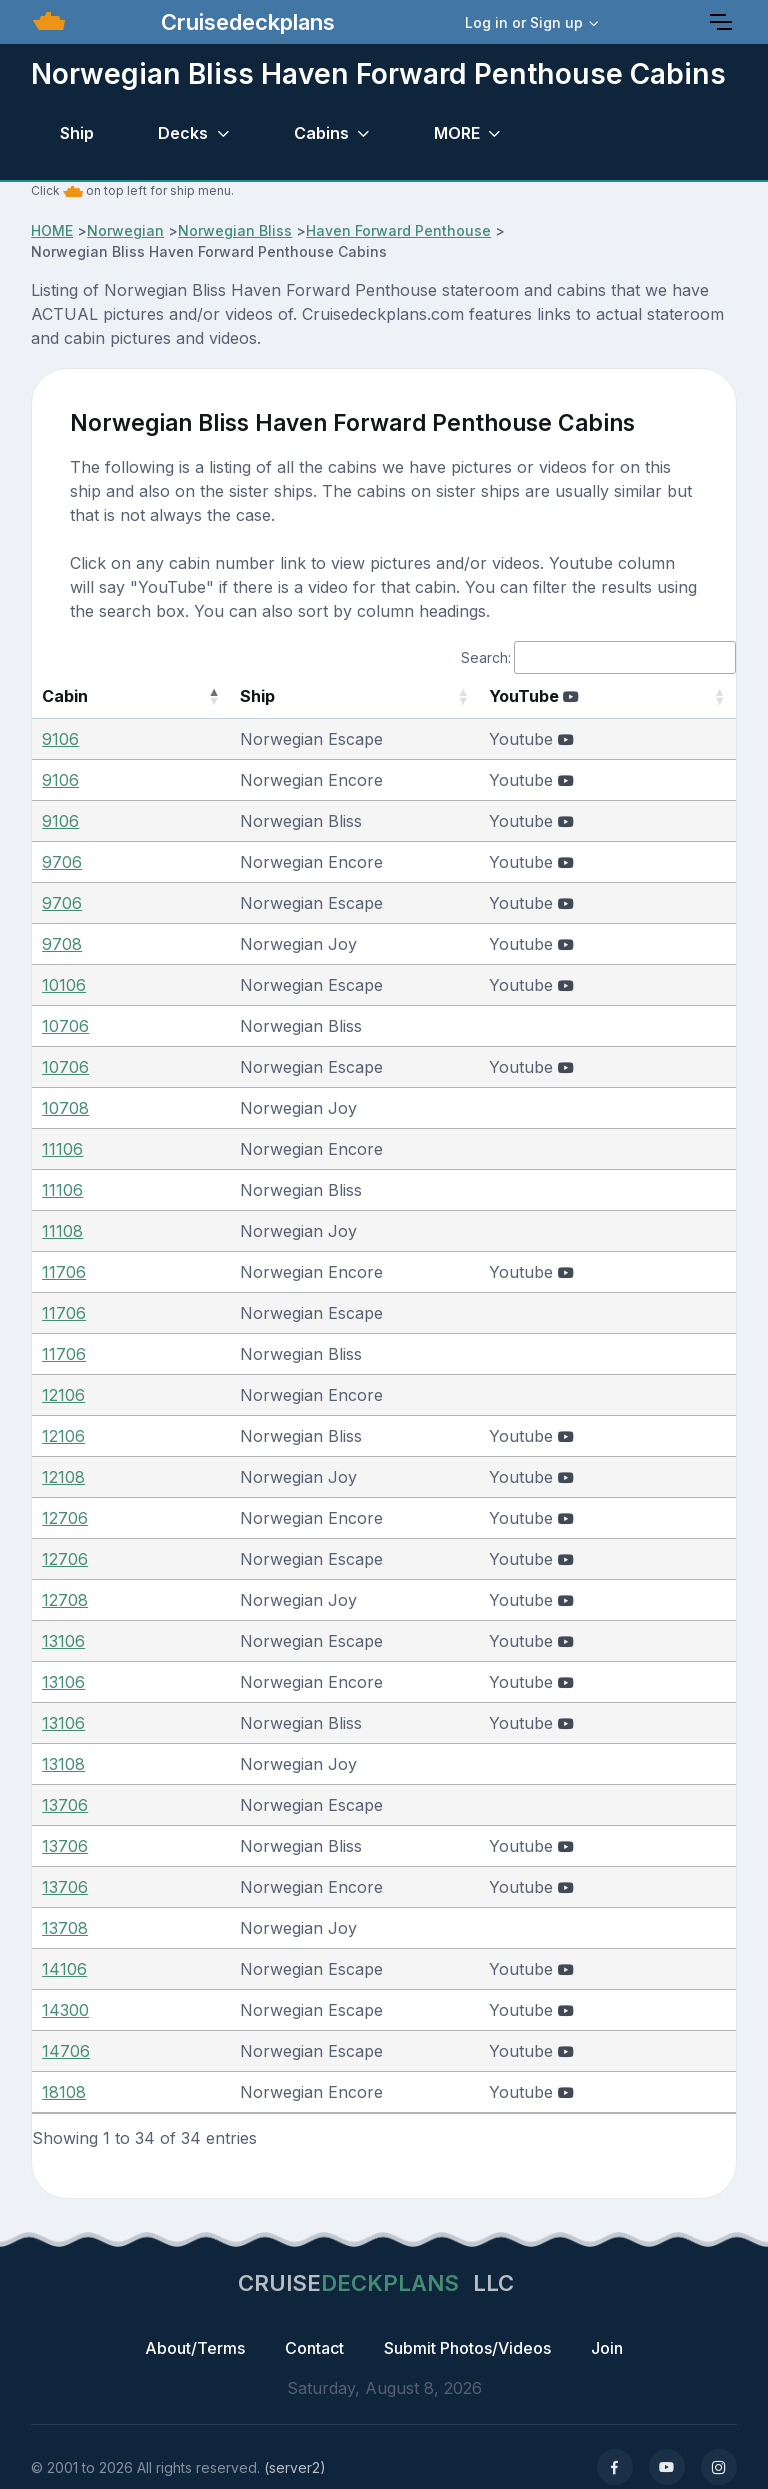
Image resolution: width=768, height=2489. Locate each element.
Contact (314, 2348)
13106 (63, 1641)
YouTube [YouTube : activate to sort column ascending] (552, 696)
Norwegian (125, 230)
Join (607, 2348)
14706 (66, 2051)
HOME (52, 230)
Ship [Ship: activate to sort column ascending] (215, 696)
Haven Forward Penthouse (398, 230)
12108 (63, 1477)
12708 (65, 1600)
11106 (62, 1149)
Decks (183, 133)
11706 (64, 1272)
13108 (63, 1764)
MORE (457, 133)
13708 (65, 1928)
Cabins (321, 133)
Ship (77, 133)
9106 (60, 739)
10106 (64, 985)
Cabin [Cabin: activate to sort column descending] (65, 696)
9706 (62, 862)
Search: (598, 657)
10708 (65, 1108)
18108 (64, 2092)
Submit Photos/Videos (467, 2348)
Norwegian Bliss (235, 230)
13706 (65, 1805)
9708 (62, 944)
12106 (63, 1395)
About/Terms (195, 2348)
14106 (64, 1969)
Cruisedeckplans (245, 22)
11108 (62, 1231)
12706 (65, 1518)
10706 (65, 1026)
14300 (65, 2010)
